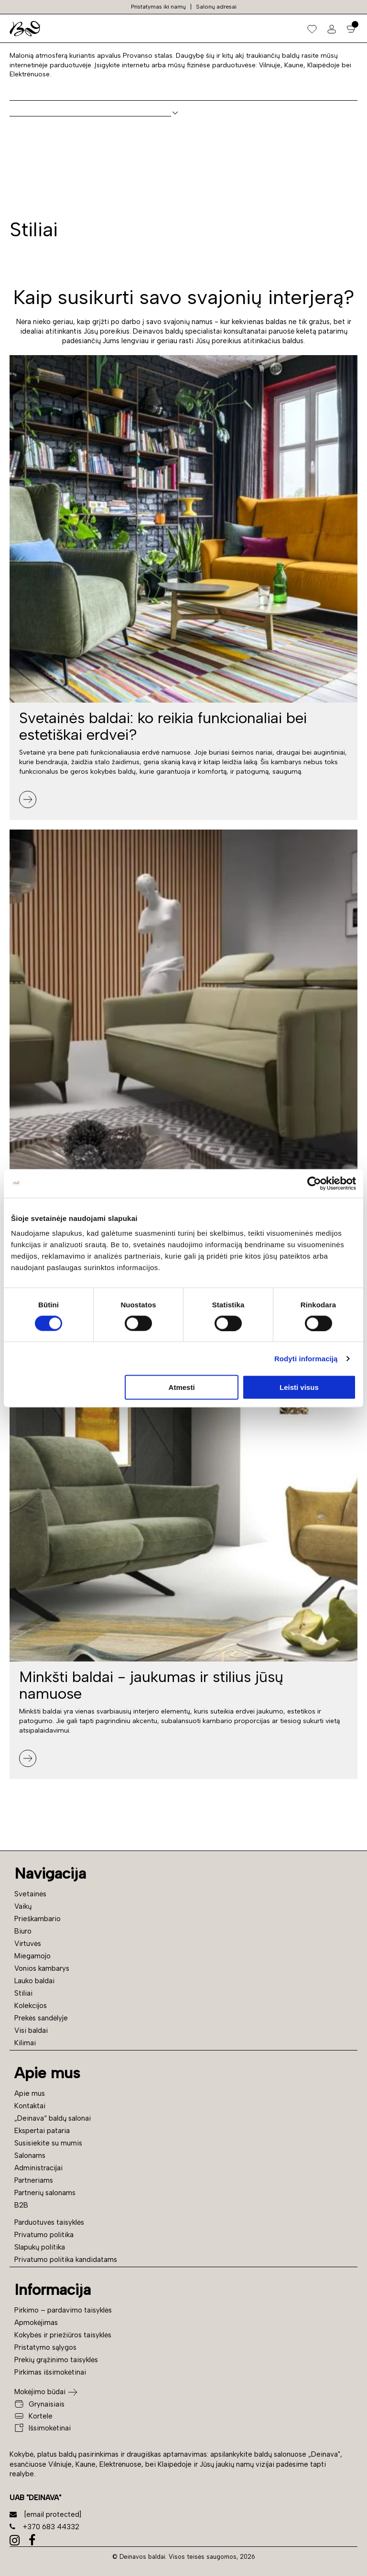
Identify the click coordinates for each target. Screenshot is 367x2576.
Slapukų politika (39, 2247)
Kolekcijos (30, 2005)
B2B (21, 2205)
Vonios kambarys (41, 1968)
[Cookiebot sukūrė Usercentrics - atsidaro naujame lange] (314, 1183)
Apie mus (29, 2093)
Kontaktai (29, 2106)
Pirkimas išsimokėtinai (50, 2372)
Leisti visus (299, 1387)
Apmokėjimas (36, 2322)
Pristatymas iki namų (158, 6)
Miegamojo (32, 1956)
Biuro (23, 1931)
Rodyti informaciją (306, 1358)
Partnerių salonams (45, 2192)
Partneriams (33, 2180)
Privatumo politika (44, 2234)
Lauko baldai (34, 1981)
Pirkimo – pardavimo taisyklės (63, 2310)
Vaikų (23, 1906)
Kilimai (25, 2043)
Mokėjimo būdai (39, 2391)
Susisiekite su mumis (48, 2143)
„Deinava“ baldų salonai (52, 2118)
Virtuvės (27, 1943)
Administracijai (38, 2168)
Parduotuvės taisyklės (49, 2222)
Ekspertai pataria (42, 2130)
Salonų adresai (216, 6)
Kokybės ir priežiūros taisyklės (62, 2335)
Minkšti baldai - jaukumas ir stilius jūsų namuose (151, 1685)
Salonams (29, 2155)
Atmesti (182, 1387)
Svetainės (30, 1894)
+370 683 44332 (44, 2527)
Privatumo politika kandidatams (65, 2259)
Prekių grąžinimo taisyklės (56, 2359)
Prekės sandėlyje (41, 2018)
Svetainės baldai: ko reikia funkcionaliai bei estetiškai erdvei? (163, 726)
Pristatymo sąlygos (45, 2347)
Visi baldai (31, 2030)
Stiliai (23, 1993)
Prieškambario (37, 1918)
